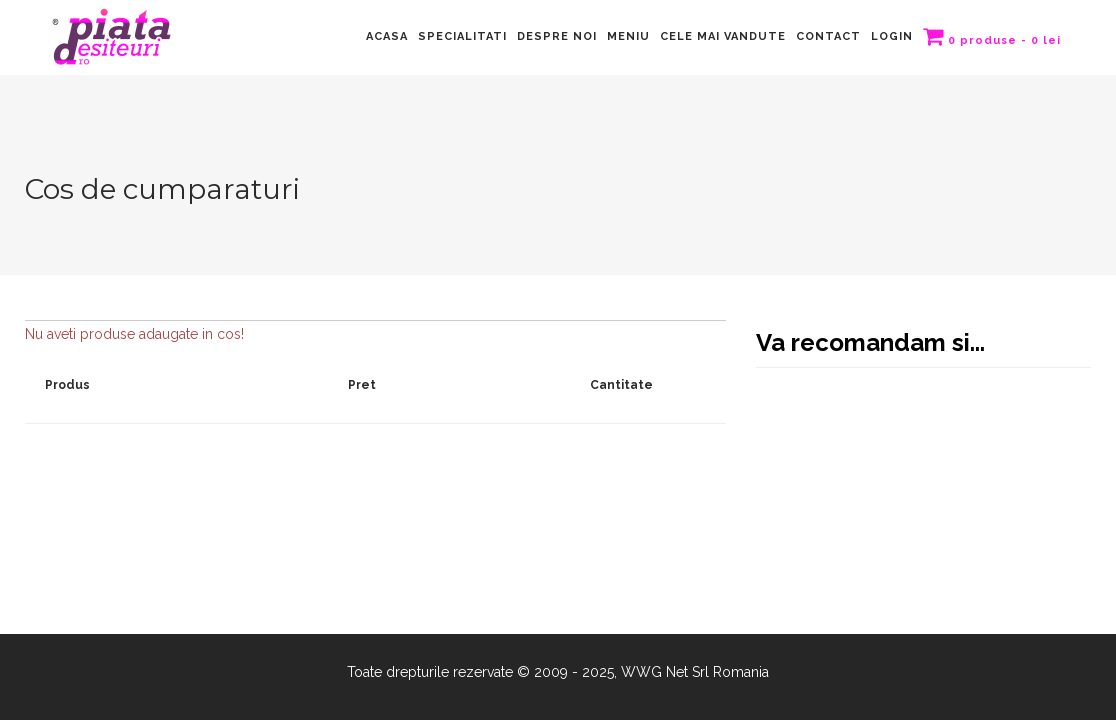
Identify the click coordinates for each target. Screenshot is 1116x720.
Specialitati (462, 36)
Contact (828, 36)
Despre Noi (557, 36)
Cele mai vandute (723, 36)
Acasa (387, 36)
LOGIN (892, 36)
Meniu (628, 36)
